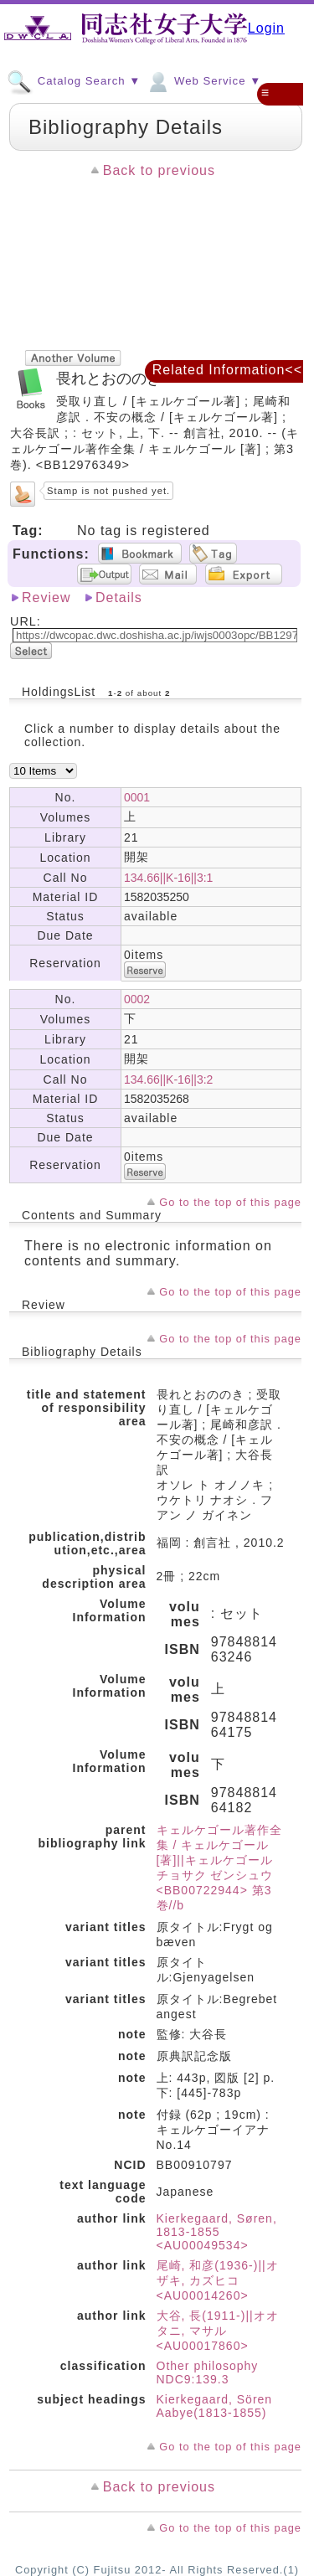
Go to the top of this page (230, 1202)
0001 (137, 797)
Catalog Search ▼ (74, 80)
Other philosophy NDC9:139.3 (208, 2372)
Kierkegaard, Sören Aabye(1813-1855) (215, 2406)
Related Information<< (227, 370)
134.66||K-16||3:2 (168, 1079)
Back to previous (159, 170)
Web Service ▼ (203, 80)
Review (46, 597)
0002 (137, 999)
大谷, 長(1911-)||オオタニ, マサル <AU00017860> (218, 2330)
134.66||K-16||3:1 (168, 877)
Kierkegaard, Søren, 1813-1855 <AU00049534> (217, 2232)
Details (118, 597)
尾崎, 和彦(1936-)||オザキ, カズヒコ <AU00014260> (218, 2280)
